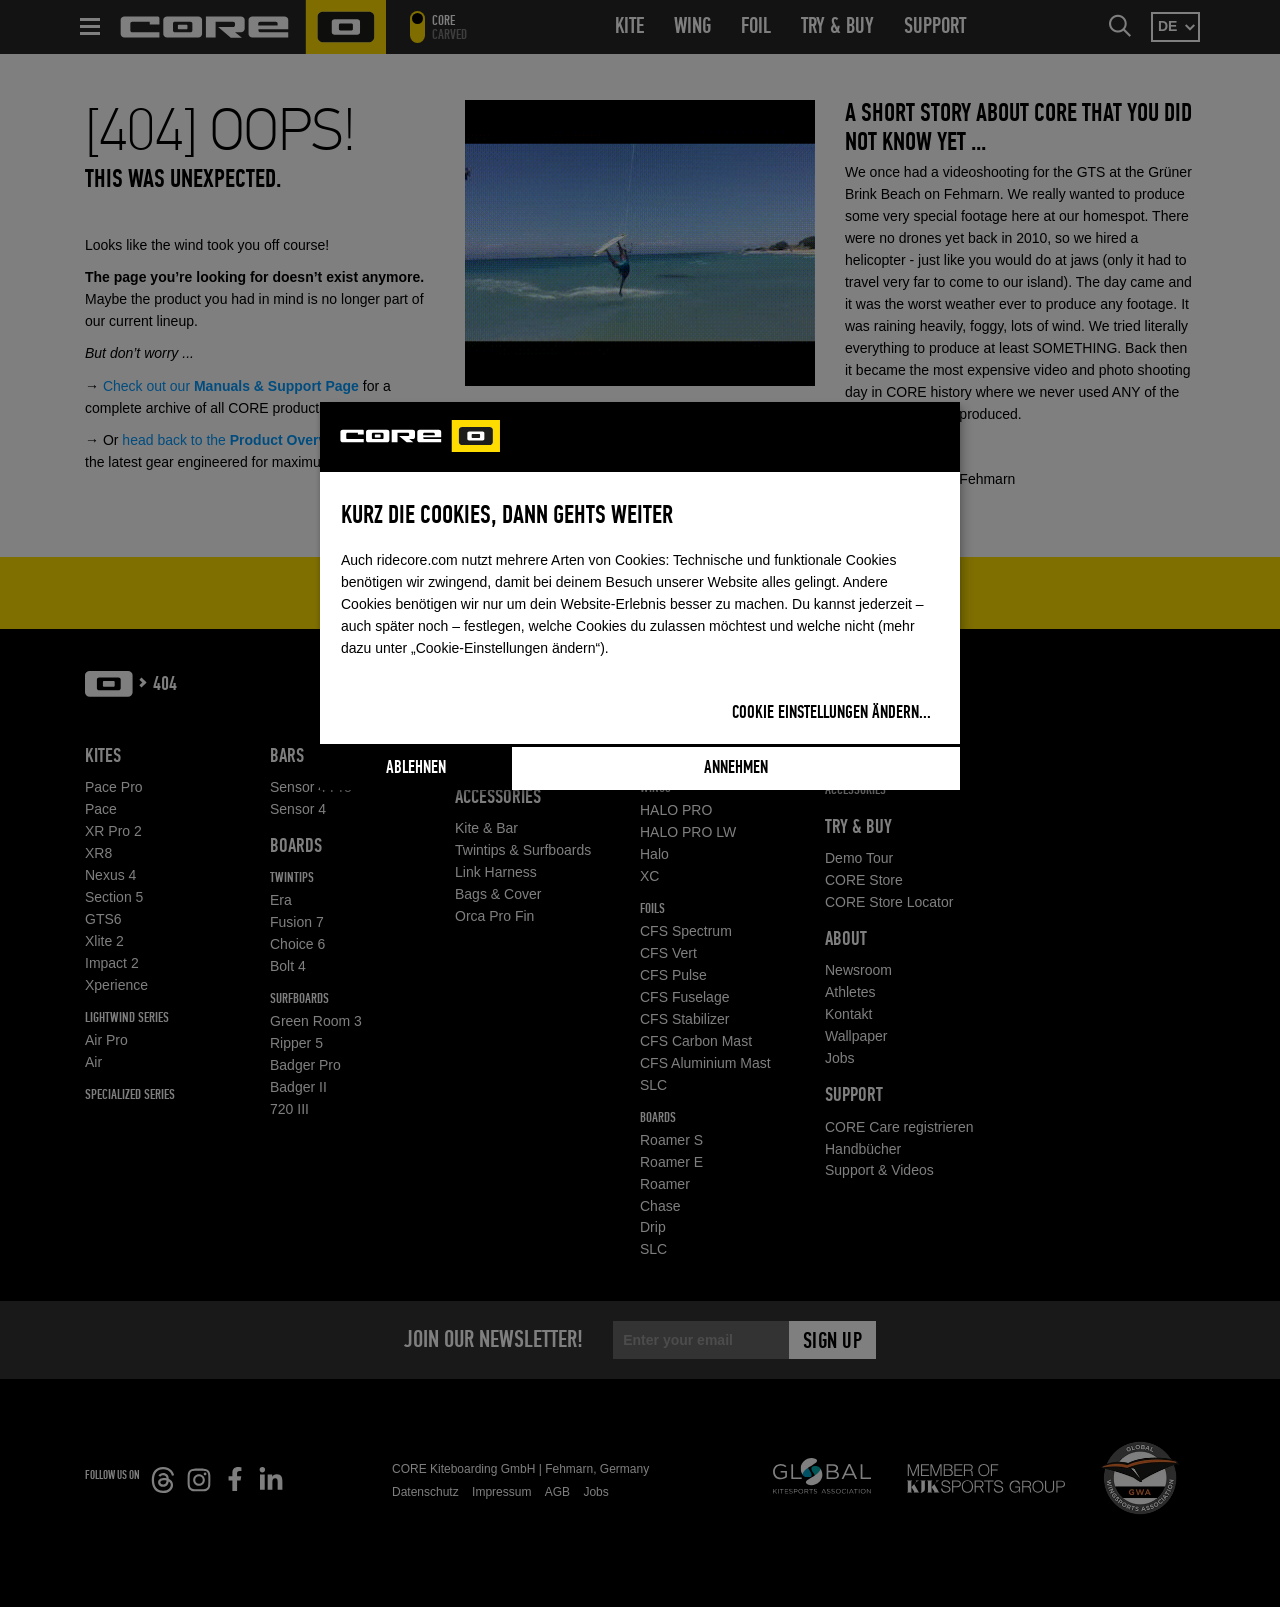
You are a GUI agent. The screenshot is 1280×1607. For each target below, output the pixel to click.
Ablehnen (416, 768)
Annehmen (736, 768)
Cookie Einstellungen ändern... (831, 713)
